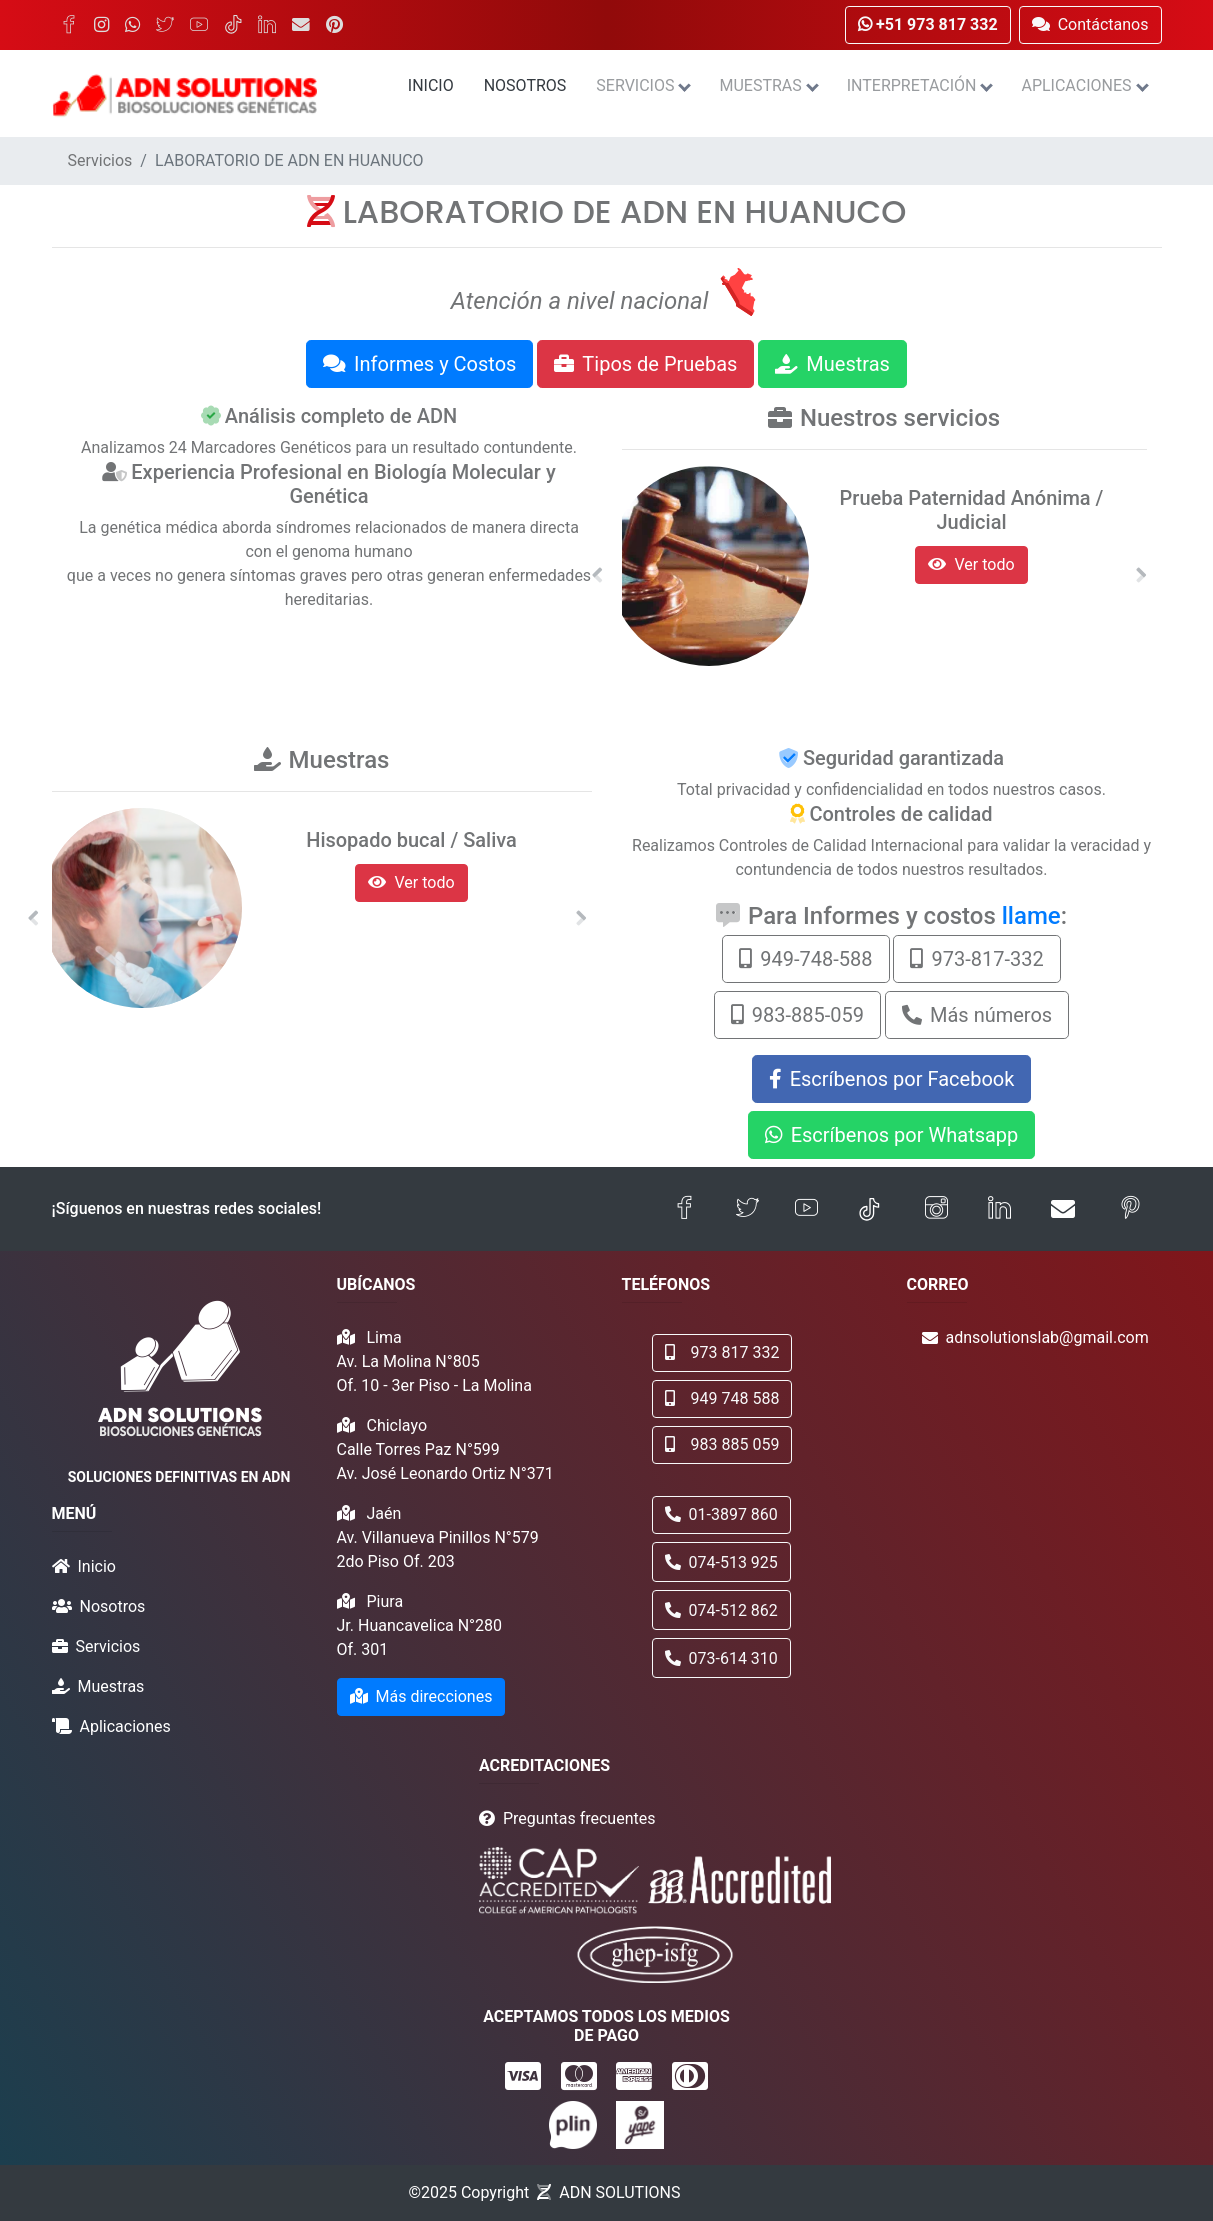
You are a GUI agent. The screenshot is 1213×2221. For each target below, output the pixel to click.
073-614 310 (721, 1658)
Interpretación (919, 85)
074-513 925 (721, 1562)
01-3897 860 (721, 1514)
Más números (977, 1015)
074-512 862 (721, 1610)
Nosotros (525, 85)
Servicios (642, 85)
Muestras (767, 85)
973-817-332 (976, 959)
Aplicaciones (1083, 85)
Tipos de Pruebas (645, 364)
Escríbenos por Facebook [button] (892, 1079)
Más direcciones (421, 1696)
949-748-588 (805, 959)
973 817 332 (722, 1352)
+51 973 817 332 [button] (928, 24)
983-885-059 (797, 1015)
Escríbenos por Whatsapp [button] (892, 1135)
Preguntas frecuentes (579, 1818)
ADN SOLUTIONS (619, 2192)
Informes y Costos (419, 364)
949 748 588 (722, 1398)
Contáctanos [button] (1090, 24)
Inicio (431, 85)
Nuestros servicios (900, 418)
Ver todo (971, 564)
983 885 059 (722, 1444)
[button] (598, 575)
